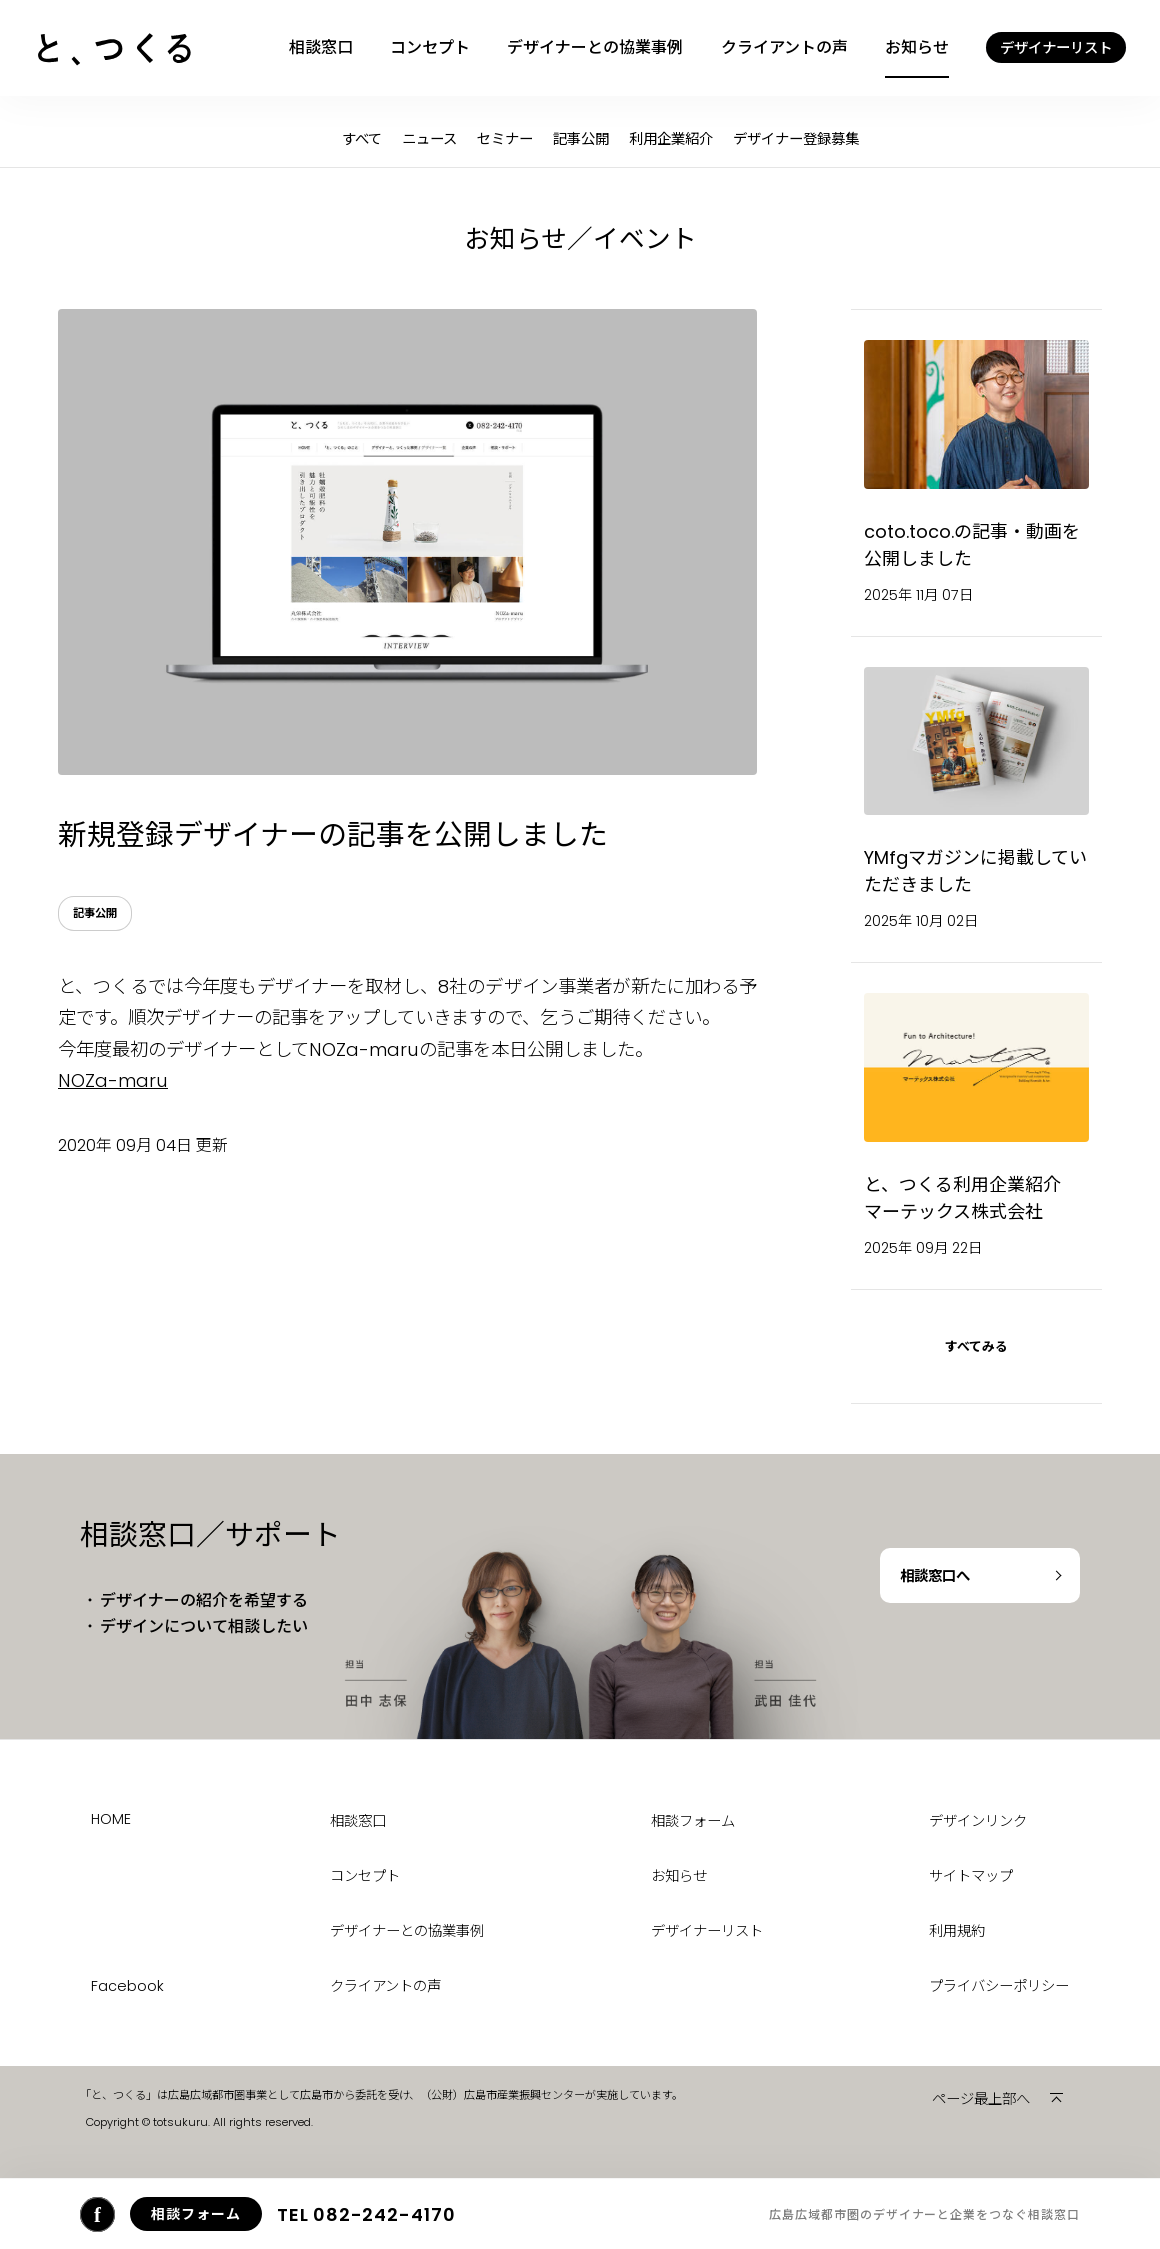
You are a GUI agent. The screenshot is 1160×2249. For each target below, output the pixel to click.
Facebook (127, 1986)
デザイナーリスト (707, 1931)
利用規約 (957, 1931)
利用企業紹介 (671, 139)
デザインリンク (978, 1821)
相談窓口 (321, 47)
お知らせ (917, 47)
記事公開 (581, 139)
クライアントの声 (784, 47)
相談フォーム (693, 1821)
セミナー (505, 139)
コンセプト (430, 47)
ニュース (429, 139)
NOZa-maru (113, 1080)
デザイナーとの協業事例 (595, 47)
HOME (111, 1819)
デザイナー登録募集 (796, 139)
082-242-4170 (366, 2214)
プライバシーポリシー (999, 1986)
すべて (362, 139)
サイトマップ (971, 1876)
